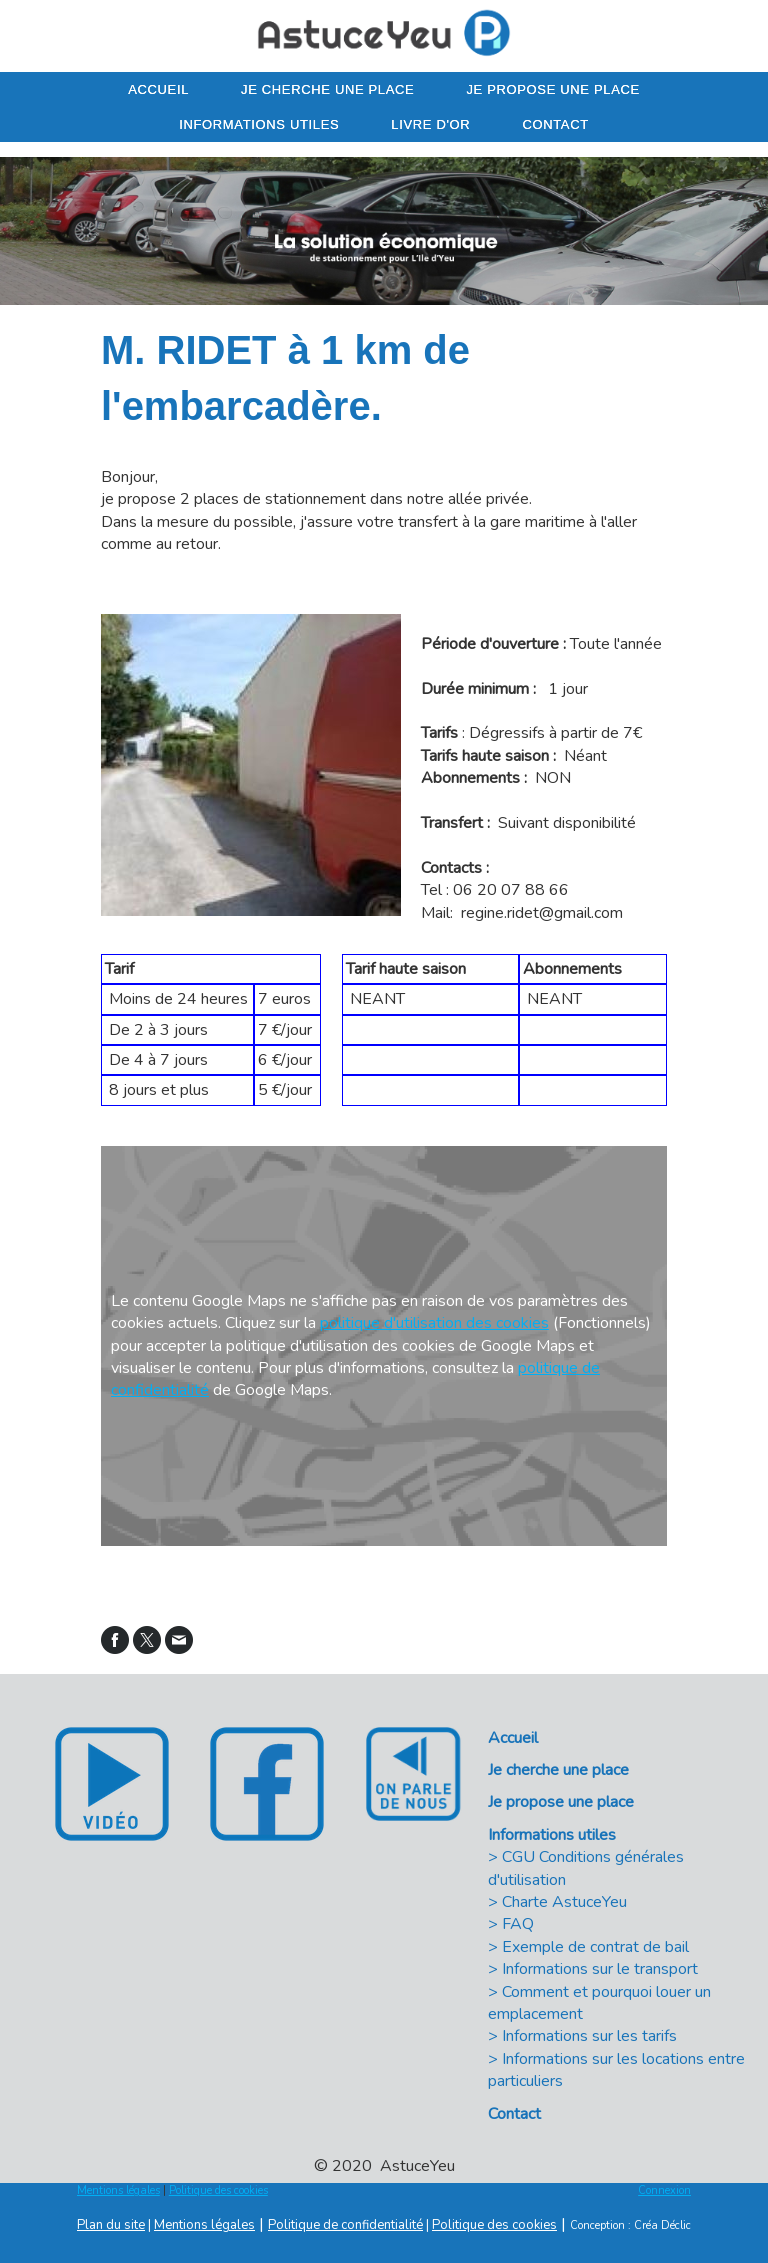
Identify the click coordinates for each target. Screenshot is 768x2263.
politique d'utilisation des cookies (434, 1323)
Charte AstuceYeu (564, 1902)
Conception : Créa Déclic (630, 2225)
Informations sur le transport (600, 1969)
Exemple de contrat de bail (595, 1947)
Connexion (664, 2190)
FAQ (518, 1924)
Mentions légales (118, 2190)
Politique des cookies (218, 2190)
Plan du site (111, 2225)
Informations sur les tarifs (589, 2036)
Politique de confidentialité (345, 2225)
